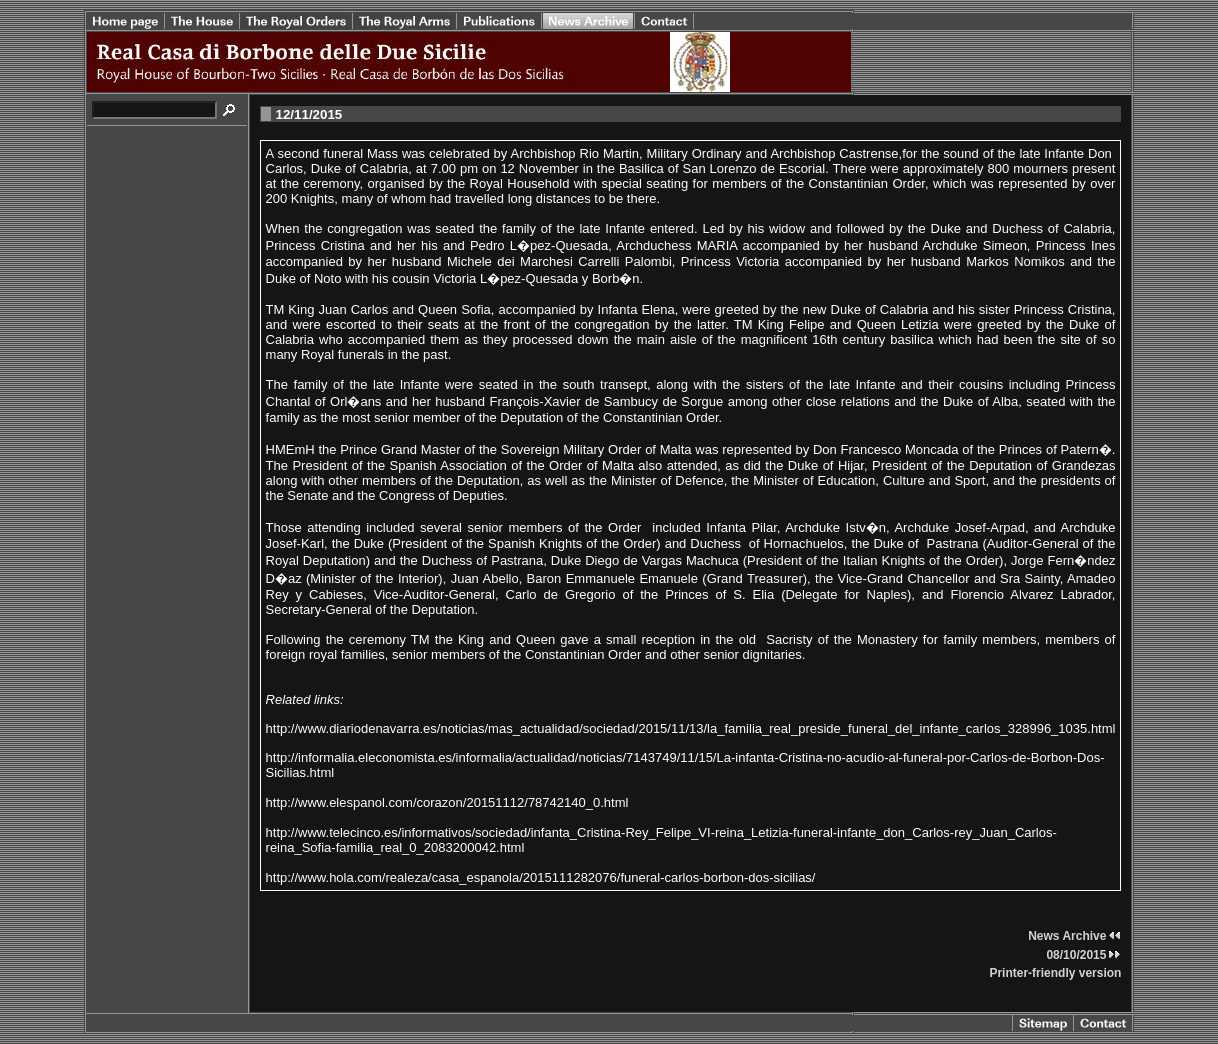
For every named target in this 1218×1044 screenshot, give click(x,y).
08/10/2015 (1083, 955)
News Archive (1074, 936)
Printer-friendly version (1055, 973)
